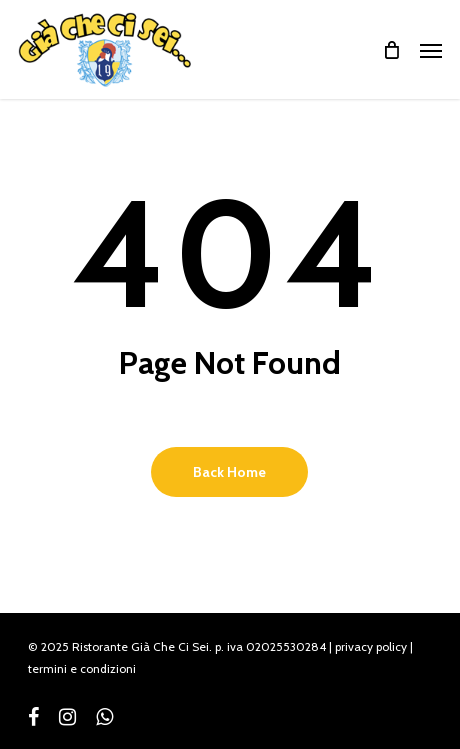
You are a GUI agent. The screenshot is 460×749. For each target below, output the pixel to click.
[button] (431, 50)
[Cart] (391, 49)
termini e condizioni (82, 668)
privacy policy (371, 646)
